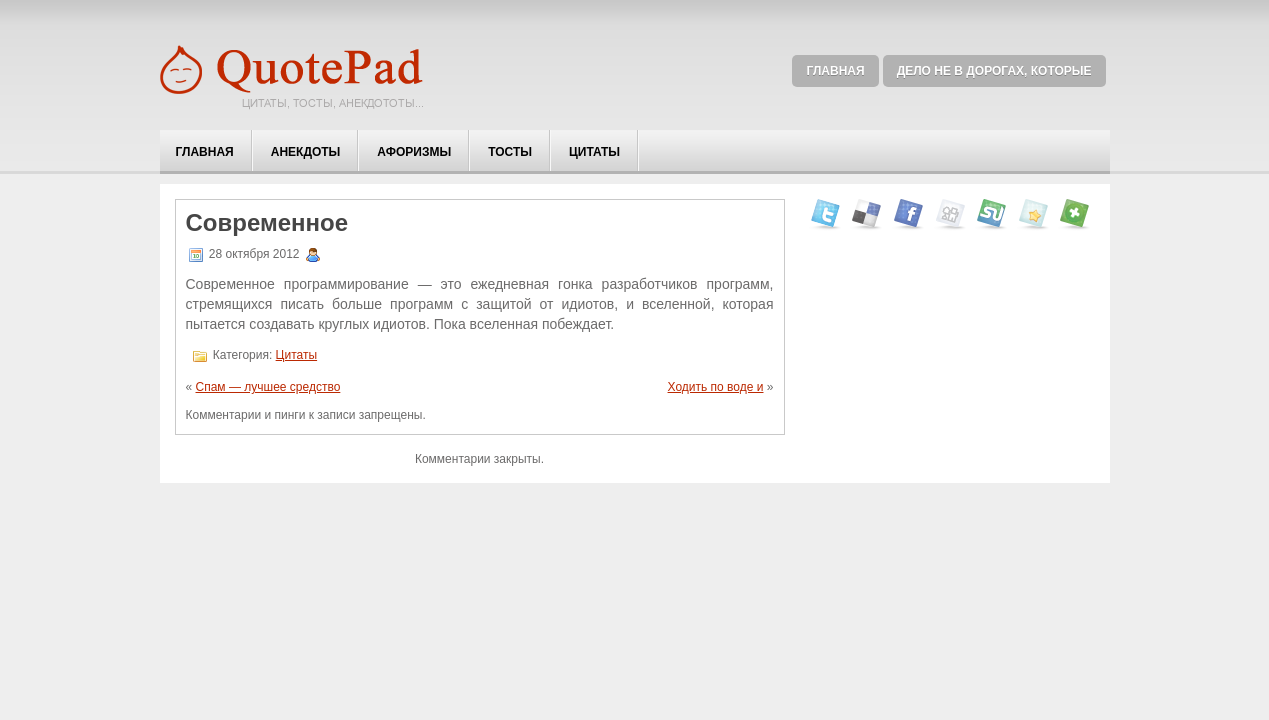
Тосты (510, 152)
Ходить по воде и (716, 387)
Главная (835, 71)
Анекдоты (306, 152)
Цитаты (594, 152)
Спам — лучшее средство (268, 387)
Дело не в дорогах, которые (994, 71)
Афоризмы (414, 152)
